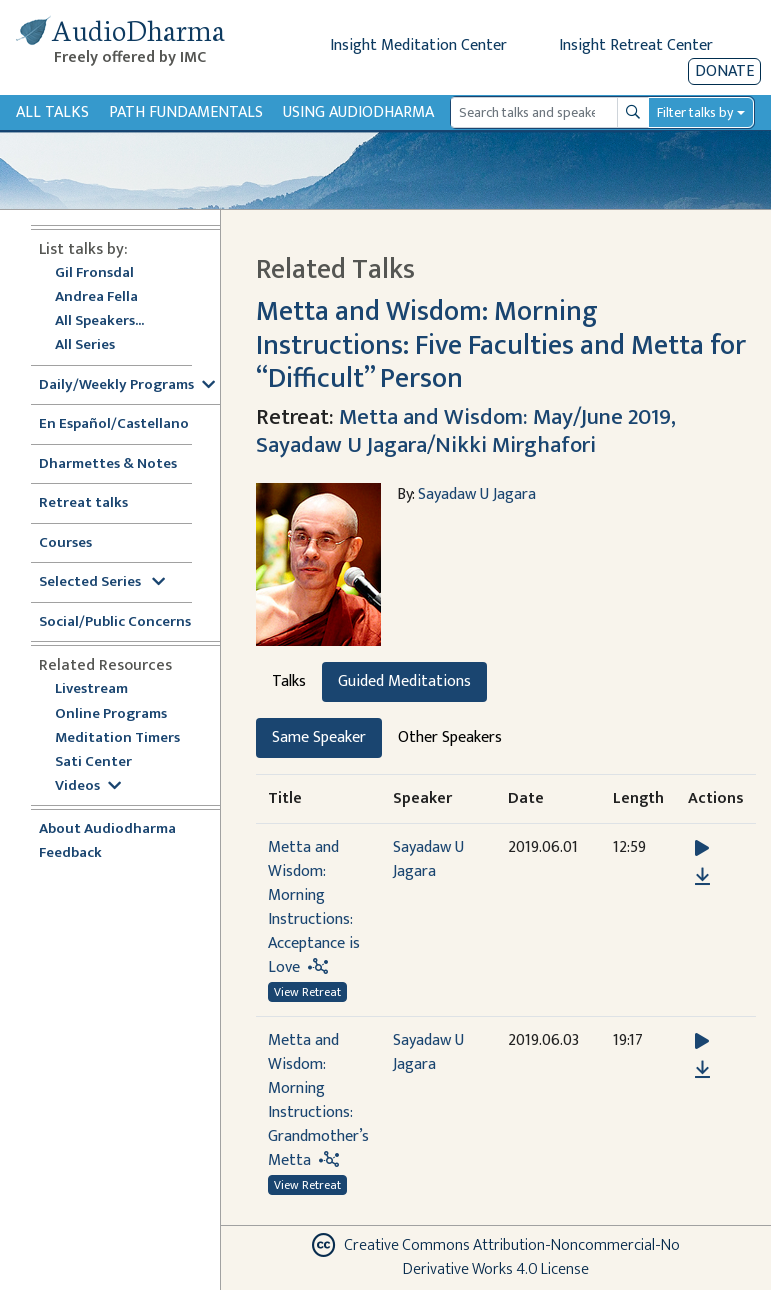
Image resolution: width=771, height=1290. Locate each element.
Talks (289, 681)
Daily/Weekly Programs (127, 385)
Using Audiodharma (358, 112)
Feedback (70, 853)
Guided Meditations (404, 681)
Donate (724, 71)
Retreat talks (83, 503)
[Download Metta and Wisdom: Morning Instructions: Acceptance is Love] (702, 877)
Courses (65, 543)
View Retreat (307, 992)
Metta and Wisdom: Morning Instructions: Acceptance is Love (314, 907)
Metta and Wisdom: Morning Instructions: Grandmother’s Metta (318, 1100)
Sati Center (93, 762)
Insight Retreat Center (636, 45)
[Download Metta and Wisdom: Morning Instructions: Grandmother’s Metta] (702, 1070)
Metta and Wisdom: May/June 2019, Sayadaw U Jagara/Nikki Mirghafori (465, 430)
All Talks (52, 112)
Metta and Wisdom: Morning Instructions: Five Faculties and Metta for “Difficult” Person (501, 345)
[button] (702, 848)
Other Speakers (450, 737)
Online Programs (111, 714)
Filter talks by (695, 112)
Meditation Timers (117, 738)
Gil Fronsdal (94, 273)
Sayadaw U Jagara (477, 494)
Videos (88, 786)
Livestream (91, 689)
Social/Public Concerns (115, 622)
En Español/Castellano (114, 424)
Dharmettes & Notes (108, 464)
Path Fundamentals (186, 112)
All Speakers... (99, 321)
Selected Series (102, 582)
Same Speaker (319, 737)
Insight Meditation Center (418, 45)
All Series (85, 345)
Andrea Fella (96, 297)
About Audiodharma (107, 829)
